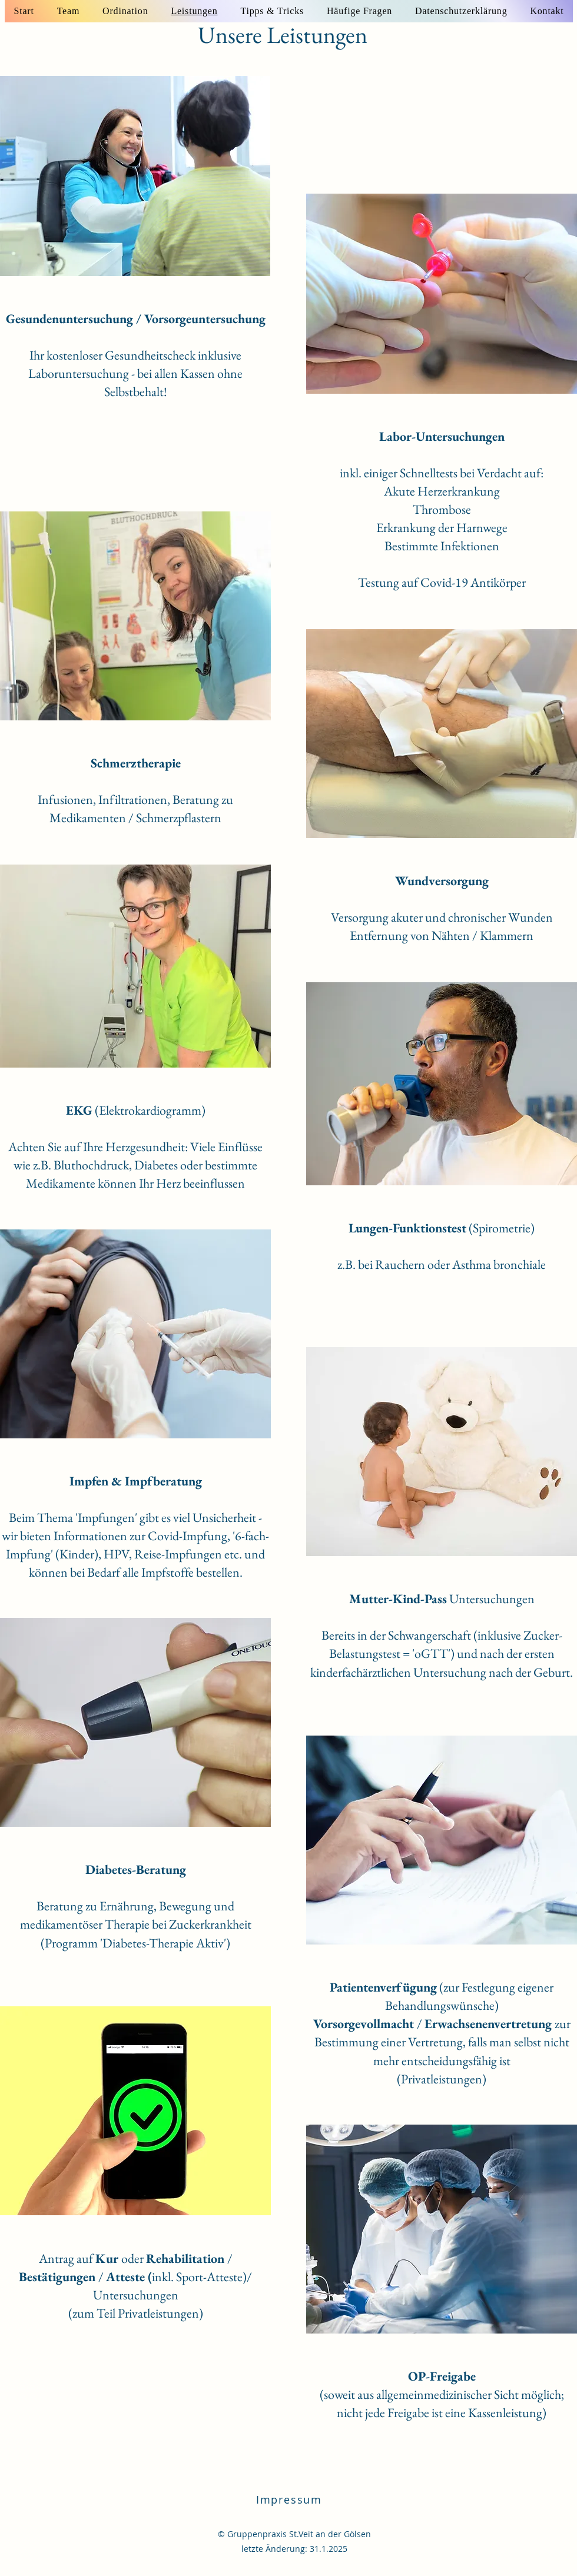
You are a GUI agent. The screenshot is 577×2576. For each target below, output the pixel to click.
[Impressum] (290, 2499)
